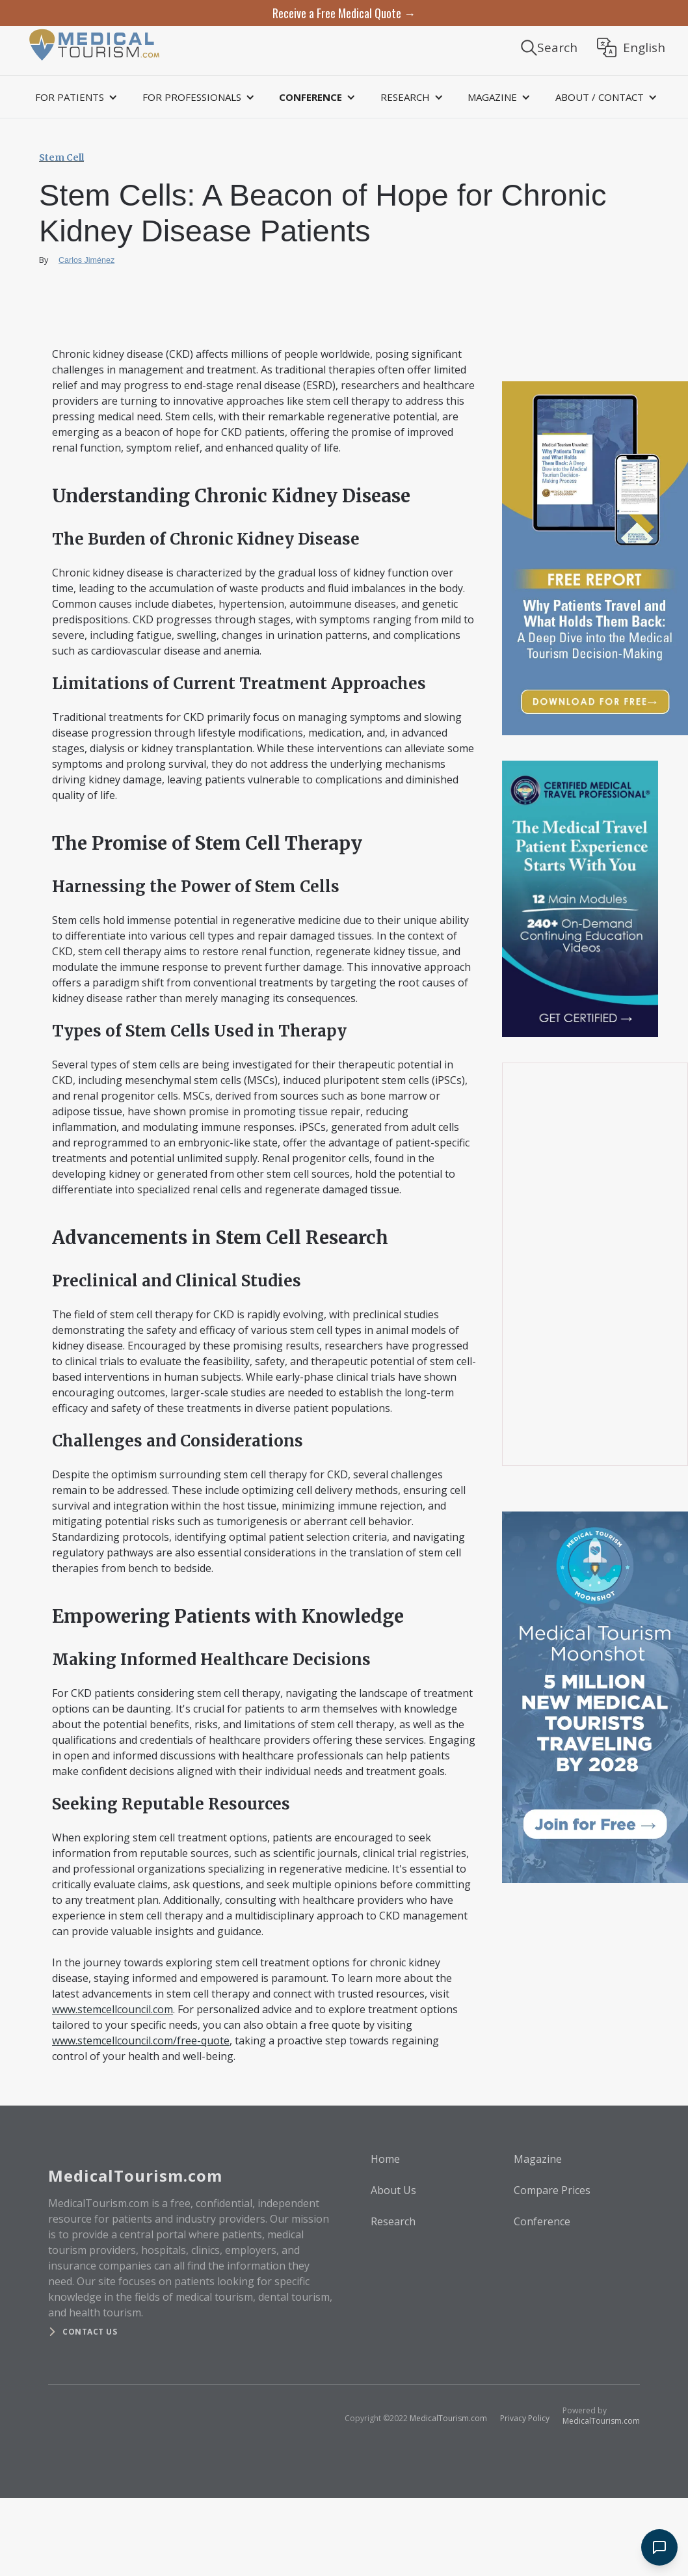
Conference (542, 2221)
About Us (393, 2190)
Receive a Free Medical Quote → (344, 13)
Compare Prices (552, 2190)
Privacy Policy (524, 2418)
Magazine (538, 2159)
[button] (74, 97)
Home (385, 2159)
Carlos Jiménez (86, 260)
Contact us (89, 2331)
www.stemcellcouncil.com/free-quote (141, 2040)
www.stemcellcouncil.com (112, 2009)
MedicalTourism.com (448, 2418)
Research (393, 2221)
